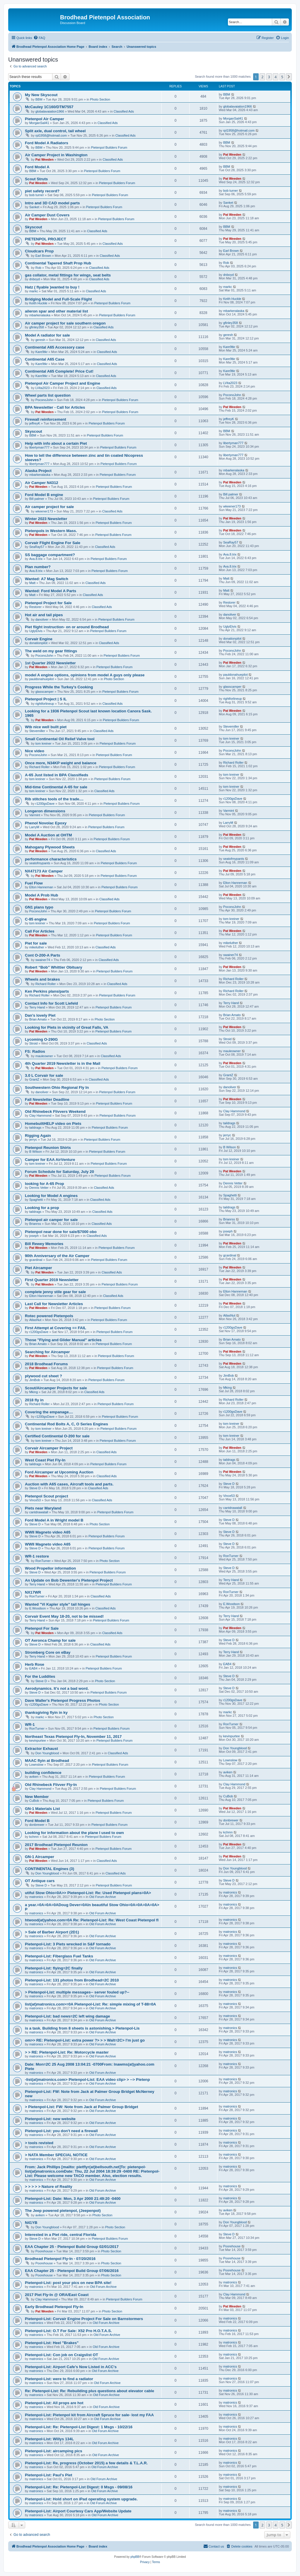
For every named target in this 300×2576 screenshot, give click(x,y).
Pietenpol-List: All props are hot (54, 2403)
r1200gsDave (44, 803)
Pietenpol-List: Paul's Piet (48, 2475)
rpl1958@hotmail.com (51, 135)
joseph (34, 1235)
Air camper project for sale (49, 507)
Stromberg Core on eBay (47, 1652)
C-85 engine (36, 919)
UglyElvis (35, 631)
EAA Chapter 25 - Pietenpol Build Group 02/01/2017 (72, 2246)
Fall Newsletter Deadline (47, 1099)
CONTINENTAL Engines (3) (49, 1869)
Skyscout (33, 227)
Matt (32, 583)
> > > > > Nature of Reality (48, 2186)
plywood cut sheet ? (43, 1376)
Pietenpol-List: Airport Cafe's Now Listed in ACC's (71, 2367)
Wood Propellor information (50, 1568)
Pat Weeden (44, 159)
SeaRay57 (36, 547)
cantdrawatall (38, 1512)
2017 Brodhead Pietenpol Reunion (56, 1845)
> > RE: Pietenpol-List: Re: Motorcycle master (67, 2052)
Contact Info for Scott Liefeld (51, 1003)
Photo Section (100, 99)
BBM (38, 99)
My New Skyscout (41, 95)
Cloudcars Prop (39, 251)
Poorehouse (44, 2251)
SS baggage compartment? (50, 555)
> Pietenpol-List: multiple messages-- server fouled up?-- (77, 1992)
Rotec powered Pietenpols (49, 1316)
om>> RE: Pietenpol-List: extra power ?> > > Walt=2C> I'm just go (85, 2040)
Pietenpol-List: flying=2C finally (54, 1968)
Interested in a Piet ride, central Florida (60, 2234)
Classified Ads (124, 111)
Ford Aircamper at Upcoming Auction (59, 1472)
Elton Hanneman (41, 887)
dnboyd (34, 279)
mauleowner (44, 1056)
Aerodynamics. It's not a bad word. (57, 1688)
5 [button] (282, 76)
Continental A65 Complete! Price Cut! (59, 371)
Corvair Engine (38, 639)
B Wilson (35, 1151)
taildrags (35, 1127)
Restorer (35, 607)
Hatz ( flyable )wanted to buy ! (52, 287)
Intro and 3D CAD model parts (52, 203)
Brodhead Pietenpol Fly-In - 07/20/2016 (60, 2258)
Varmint (34, 815)
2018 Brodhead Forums (46, 1364)
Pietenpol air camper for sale (51, 1219)
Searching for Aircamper (47, 1352)
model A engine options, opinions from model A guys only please (84, 675)
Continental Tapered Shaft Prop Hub (58, 263)
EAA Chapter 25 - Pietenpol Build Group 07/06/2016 (72, 2270)
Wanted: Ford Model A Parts (50, 591)
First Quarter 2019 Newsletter (52, 1280)
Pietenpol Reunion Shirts (48, 1147)
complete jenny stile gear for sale (55, 1292)
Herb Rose (34, 1664)
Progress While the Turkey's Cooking (59, 687)
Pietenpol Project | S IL (46, 699)
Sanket (34, 207)
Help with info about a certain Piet (56, 443)
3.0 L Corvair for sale (44, 1075)
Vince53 (35, 1500)
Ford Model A (37, 167)
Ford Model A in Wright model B (54, 1520)
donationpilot (38, 643)
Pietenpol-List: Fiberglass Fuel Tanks (59, 1956)
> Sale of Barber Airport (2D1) (52, 1932)
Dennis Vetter (39, 1187)
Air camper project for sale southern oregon (65, 323)
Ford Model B (37, 1820)
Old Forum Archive (102, 1897)
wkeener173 (44, 511)
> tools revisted (39, 2143)
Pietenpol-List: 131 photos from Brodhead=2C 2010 (72, 1980)
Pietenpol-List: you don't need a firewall (61, 2131)
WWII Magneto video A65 (48, 1532)
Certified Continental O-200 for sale (57, 1436)
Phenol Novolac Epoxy (46, 823)
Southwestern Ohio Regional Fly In (57, 1087)
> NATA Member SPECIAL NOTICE (56, 2155)
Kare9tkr (41, 352)
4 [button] (276, 76)
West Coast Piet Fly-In (45, 1460)
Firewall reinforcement (45, 419)
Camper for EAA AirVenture (50, 1159)
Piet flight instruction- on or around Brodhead (67, 627)
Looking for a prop (42, 1207)
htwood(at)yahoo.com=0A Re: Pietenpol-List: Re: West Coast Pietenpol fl (91, 1920)
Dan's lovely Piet (40, 1015)
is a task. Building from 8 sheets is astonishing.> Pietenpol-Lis (82, 2028)
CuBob (34, 1800)
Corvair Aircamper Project (49, 1448)
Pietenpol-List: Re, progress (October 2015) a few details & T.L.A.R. (86, 2463)
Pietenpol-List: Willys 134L (49, 2439)
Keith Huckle (38, 303)
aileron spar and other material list (56, 311)
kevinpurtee (37, 1740)
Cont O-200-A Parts (42, 955)
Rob (38, 267)
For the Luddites (40, 1676)
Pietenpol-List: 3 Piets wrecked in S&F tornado (67, 1944)
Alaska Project (38, 470)
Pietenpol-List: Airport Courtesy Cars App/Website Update (78, 2511)
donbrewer (37, 1824)
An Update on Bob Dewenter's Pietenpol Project (69, 1580)
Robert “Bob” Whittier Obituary (53, 967)
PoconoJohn (44, 400)
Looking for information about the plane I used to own (74, 1832)
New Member (37, 1796)
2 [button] (262, 76)
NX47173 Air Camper (44, 871)
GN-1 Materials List (42, 1808)
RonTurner (43, 1561)
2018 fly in (34, 1400)
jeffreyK (34, 423)
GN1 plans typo (39, 907)
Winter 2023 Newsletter (46, 519)
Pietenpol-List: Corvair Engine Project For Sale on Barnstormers (84, 2319)
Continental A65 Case (44, 359)
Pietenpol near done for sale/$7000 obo (61, 1232)
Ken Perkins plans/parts (47, 991)
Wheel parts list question (48, 395)
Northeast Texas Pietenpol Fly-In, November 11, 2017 (73, 1736)
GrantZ (34, 1079)
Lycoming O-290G (41, 1039)
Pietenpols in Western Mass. (51, 531)
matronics (36, 1897)
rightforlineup (44, 703)
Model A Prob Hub (41, 895)
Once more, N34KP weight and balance (60, 763)
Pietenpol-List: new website (50, 2119)
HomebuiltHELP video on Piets (53, 1123)
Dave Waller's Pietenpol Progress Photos (62, 1700)
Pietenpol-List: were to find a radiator (59, 2379)
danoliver (42, 619)
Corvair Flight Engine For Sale (52, 543)
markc (33, 291)
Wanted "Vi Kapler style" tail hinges (57, 1604)
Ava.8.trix (36, 559)
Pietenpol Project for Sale (48, 603)
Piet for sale (36, 943)
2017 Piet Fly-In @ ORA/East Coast (56, 2295)
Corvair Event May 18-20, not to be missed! (64, 1616)
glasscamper (44, 691)
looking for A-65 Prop (44, 1183)
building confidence (43, 1772)
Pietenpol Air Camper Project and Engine (62, 383)
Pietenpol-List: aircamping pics (53, 2451)
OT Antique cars (39, 1881)
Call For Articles (39, 931)
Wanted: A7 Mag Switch (46, 579)
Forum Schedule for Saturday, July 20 (59, 1171)
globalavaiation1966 (49, 111)
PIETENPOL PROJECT (45, 239)
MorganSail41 (39, 123)
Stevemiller (37, 731)
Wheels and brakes (42, 979)
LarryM (34, 827)
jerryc (33, 1139)
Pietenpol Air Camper (44, 119)
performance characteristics (51, 859)
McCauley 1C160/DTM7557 (49, 107)
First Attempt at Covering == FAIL (55, 1328)
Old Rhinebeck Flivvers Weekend (55, 1111)
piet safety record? (42, 191)
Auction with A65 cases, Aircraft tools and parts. (69, 1484)
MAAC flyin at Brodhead (47, 1760)
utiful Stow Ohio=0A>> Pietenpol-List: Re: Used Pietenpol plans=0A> (88, 1893)
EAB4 (33, 1668)
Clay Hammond (40, 1115)
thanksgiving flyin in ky (46, 1712)
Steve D (35, 1488)
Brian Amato (38, 1019)
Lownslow (36, 1764)
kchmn (34, 1836)
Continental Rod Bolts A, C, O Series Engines (66, 1424)
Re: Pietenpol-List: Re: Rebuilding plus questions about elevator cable (89, 2391)
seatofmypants (39, 863)
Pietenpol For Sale (42, 1628)
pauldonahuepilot (41, 679)
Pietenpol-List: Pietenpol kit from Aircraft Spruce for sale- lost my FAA (89, 2415)
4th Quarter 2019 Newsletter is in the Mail (62, 1063)
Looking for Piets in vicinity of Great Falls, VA (66, 1027)
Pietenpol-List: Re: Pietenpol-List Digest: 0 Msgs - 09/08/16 (78, 2487)
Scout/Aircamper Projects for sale (56, 1388)
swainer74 (42, 960)
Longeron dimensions (45, 811)
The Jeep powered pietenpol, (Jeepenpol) (63, 2210)
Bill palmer (36, 498)
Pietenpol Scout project (46, 1496)
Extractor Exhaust (41, 1748)
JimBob (34, 1380)
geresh (40, 340)
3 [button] (269, 76)
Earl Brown (43, 255)
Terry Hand (37, 1007)
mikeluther (36, 947)
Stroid (33, 1043)
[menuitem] (39, 37)
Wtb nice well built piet (46, 727)
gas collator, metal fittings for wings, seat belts (68, 275)
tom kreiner (43, 743)
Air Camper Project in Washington (56, 155)
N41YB (31, 2222)
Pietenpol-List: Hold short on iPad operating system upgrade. (81, 2499)
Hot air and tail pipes (44, 615)
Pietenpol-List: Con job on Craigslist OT (61, 2355)
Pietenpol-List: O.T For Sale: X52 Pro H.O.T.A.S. (68, 2331)
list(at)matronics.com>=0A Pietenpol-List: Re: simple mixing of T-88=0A (90, 2004)
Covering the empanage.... (49, 1412)
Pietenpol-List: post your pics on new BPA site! (68, 2282)
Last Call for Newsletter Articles (54, 1304)
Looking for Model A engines (51, 1195)
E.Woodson (37, 1608)
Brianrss (35, 1223)
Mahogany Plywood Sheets (50, 847)
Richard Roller (39, 767)
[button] (289, 76)
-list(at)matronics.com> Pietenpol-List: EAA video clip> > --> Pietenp (87, 2079)
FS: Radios (35, 1051)
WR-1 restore (37, 1556)
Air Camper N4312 (41, 482)
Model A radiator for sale (47, 335)
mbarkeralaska (39, 315)
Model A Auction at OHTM (48, 835)
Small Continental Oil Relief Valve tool (59, 739)
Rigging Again (38, 1135)
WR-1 (30, 1724)
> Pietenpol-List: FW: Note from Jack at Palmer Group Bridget (81, 2107)
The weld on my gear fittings (51, 651)
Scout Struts (36, 179)
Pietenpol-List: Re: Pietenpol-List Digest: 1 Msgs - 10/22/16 (78, 2427)
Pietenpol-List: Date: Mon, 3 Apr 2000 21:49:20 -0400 (72, 2198)
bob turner (36, 195)
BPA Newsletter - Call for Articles (55, 407)
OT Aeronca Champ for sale (50, 1640)
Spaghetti (36, 1199)
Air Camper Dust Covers (47, 215)
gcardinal (35, 1259)
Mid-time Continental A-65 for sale (56, 787)
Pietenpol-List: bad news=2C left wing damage (67, 2016)
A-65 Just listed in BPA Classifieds (56, 775)
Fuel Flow (34, 883)
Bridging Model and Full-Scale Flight (58, 299)
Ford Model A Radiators (46, 143)
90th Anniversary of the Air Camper (57, 1256)
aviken (34, 1776)
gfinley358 (36, 327)
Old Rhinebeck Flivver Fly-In (51, 1784)
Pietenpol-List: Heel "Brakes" (52, 2343)
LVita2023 (42, 388)
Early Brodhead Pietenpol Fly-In (54, 2307)
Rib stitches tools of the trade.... (54, 799)
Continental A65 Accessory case (54, 347)
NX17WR (33, 1592)
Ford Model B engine (44, 495)
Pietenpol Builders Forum (109, 147)
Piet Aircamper (38, 1268)
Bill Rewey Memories (44, 1244)
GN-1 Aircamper (39, 1857)
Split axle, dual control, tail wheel (55, 131)
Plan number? (38, 567)
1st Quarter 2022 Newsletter (50, 663)
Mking (33, 1392)
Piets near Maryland (43, 1508)
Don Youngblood (47, 1753)
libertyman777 (39, 447)
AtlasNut (35, 1320)
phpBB (134, 2556)
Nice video (34, 751)
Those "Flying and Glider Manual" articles (63, 1340)
